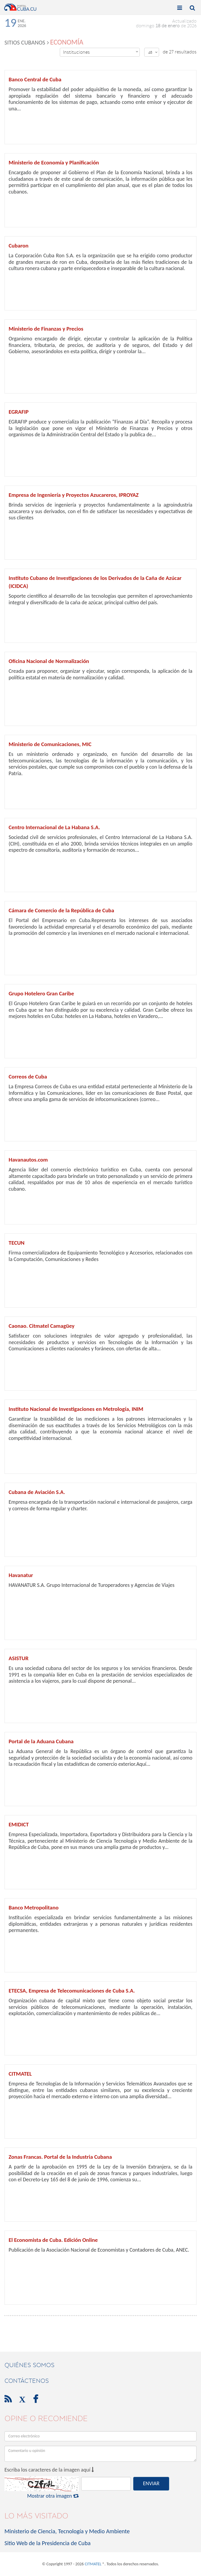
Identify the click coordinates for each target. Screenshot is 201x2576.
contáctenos (26, 2380)
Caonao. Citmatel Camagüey (42, 1325)
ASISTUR (19, 1658)
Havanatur (21, 1575)
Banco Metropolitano (34, 1907)
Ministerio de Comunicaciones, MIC (50, 744)
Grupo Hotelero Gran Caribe (41, 993)
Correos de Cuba (28, 1076)
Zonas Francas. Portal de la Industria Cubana (60, 2156)
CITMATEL (20, 2073)
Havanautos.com (28, 1159)
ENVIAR (151, 2483)
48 (153, 52)
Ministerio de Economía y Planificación (54, 162)
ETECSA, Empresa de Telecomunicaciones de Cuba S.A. (72, 1990)
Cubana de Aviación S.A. (37, 1492)
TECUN (16, 1242)
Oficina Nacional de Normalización (49, 661)
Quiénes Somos (29, 2365)
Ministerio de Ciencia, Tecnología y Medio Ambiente (67, 2531)
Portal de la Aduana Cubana (41, 1741)
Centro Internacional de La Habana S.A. (54, 827)
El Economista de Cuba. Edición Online (53, 2239)
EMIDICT (19, 1824)
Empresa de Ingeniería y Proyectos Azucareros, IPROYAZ (74, 494)
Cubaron (19, 245)
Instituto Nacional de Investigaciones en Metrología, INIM (76, 1409)
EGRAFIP (19, 411)
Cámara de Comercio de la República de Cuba (61, 910)
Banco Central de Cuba (35, 79)
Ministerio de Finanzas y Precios (46, 328)
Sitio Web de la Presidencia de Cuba (47, 2543)
